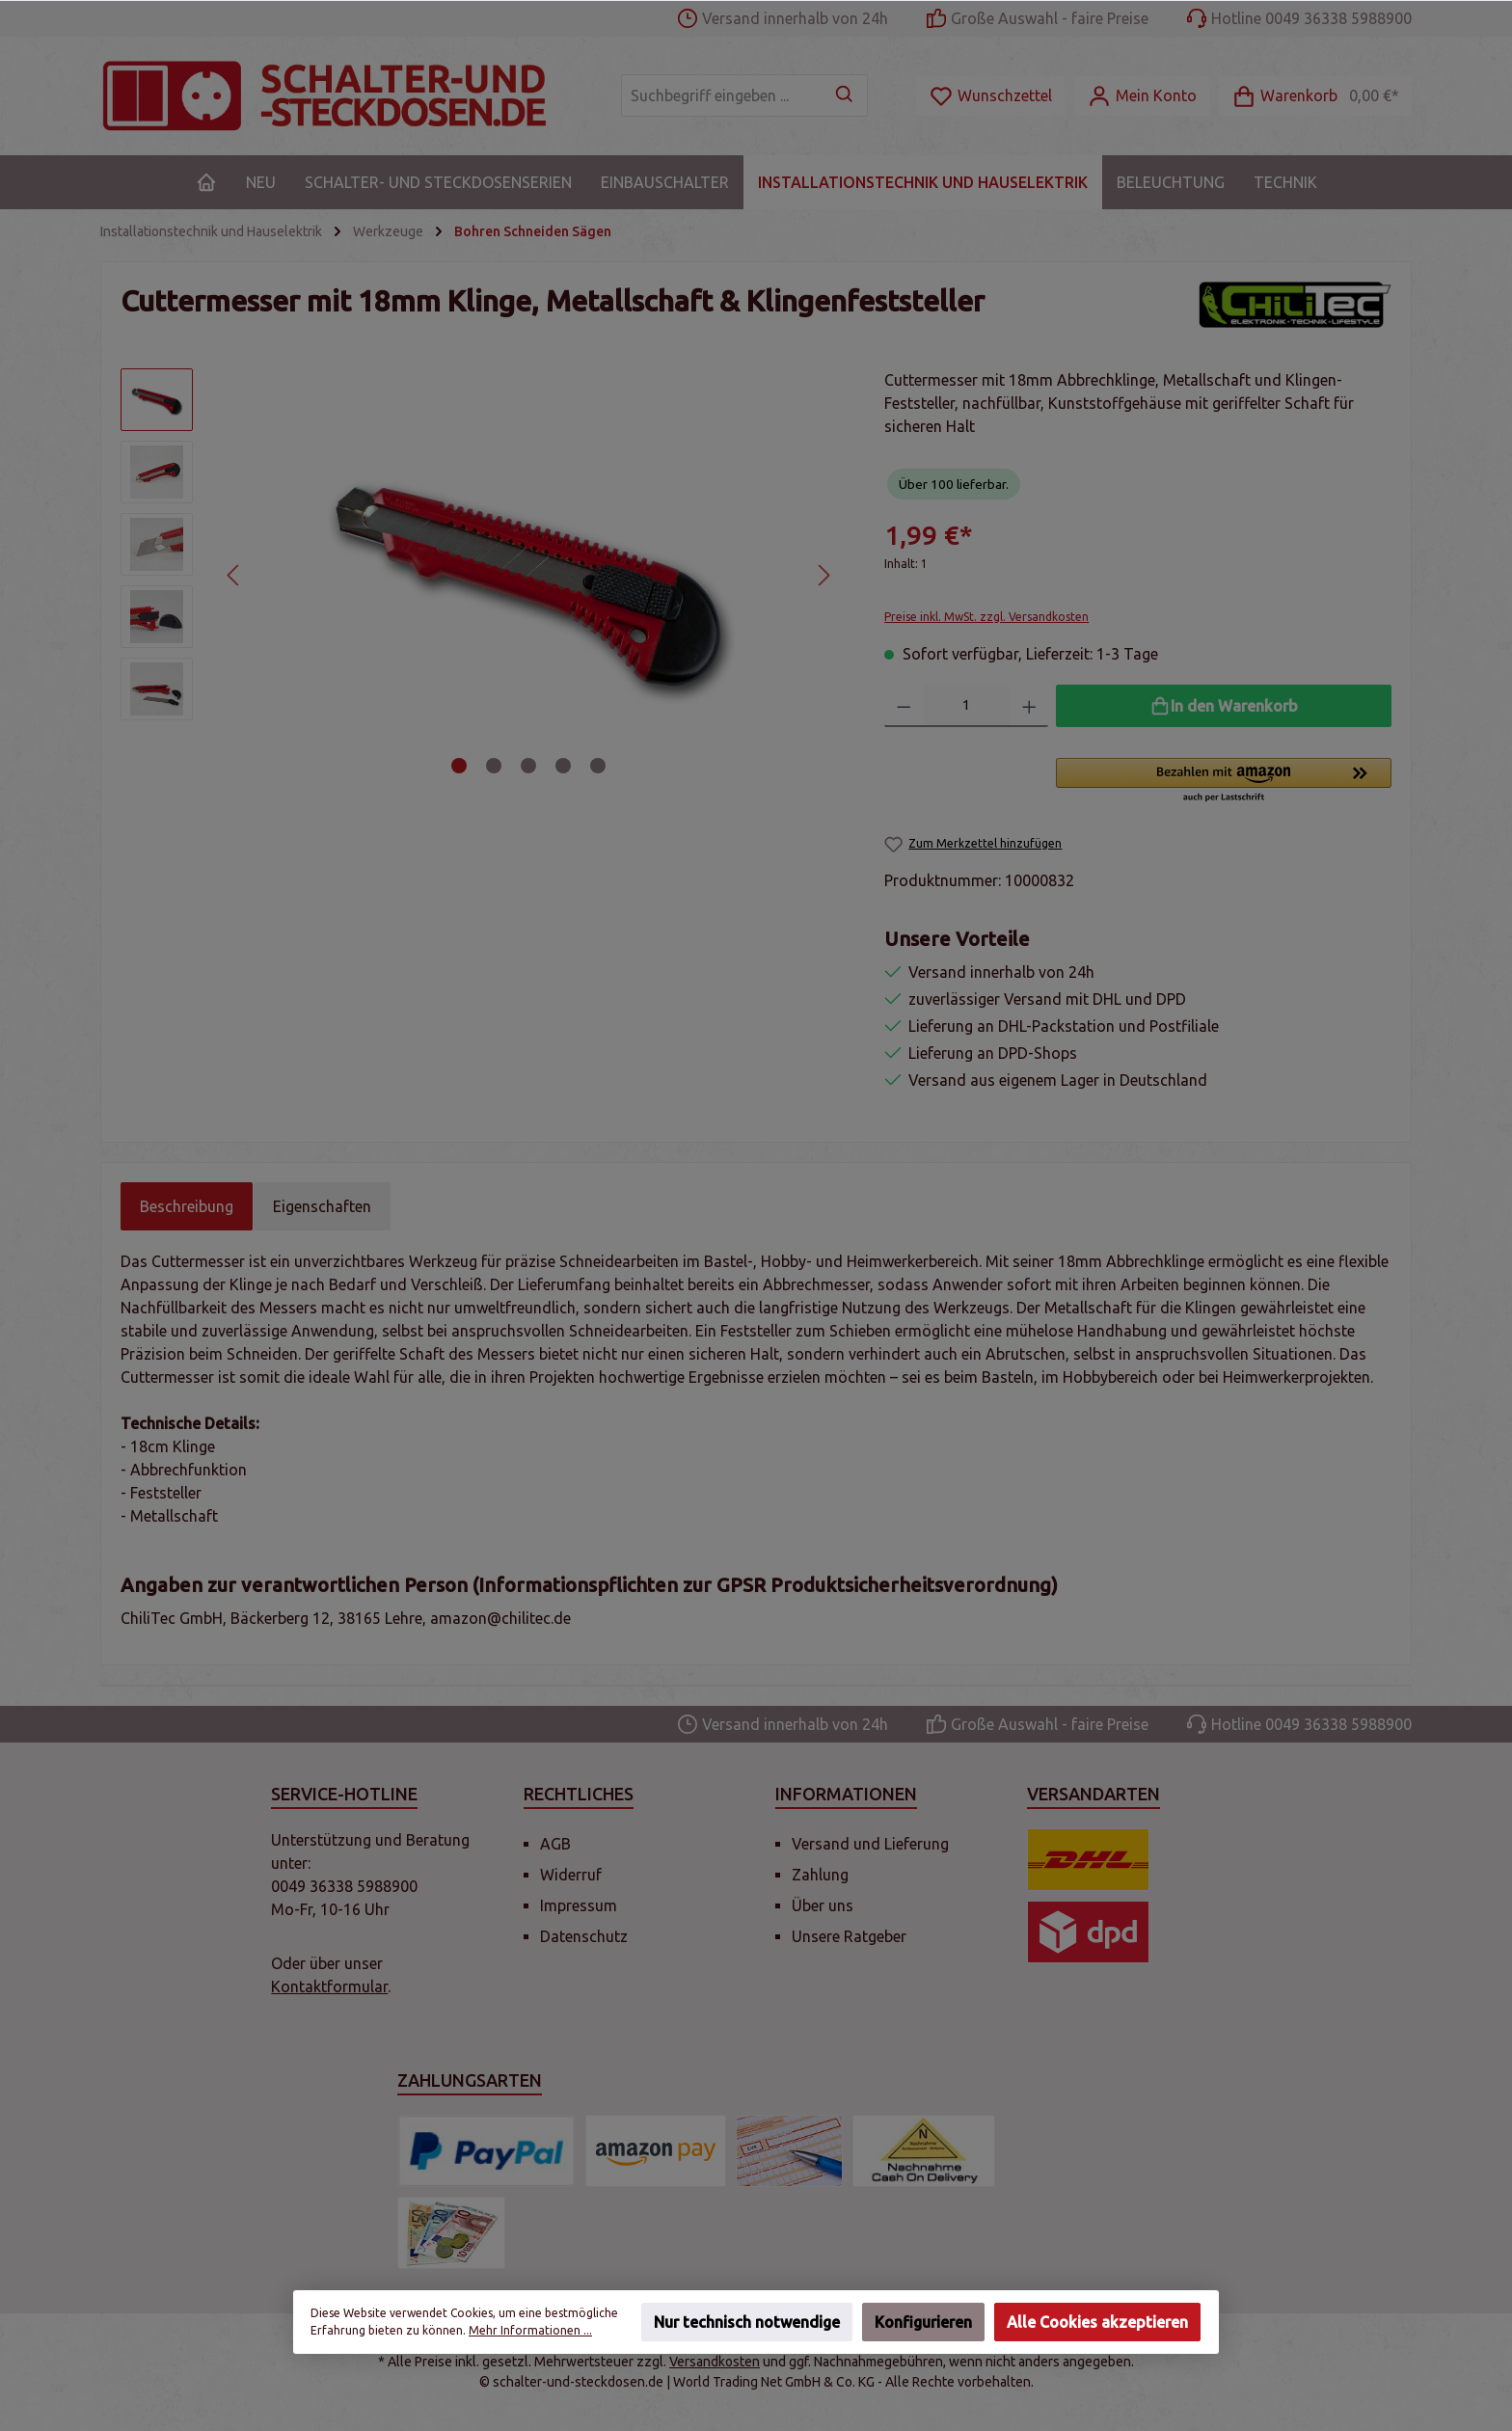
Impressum (578, 1905)
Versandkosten (714, 2361)
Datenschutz (584, 1936)
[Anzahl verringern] (904, 706)
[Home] (206, 182)
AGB (555, 1843)
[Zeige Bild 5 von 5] (598, 765)
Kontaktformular (329, 1986)
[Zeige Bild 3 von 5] (528, 765)
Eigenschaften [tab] (322, 1206)
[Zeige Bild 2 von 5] (493, 765)
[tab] (187, 1206)
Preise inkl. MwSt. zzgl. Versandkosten (986, 616)
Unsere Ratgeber (849, 1936)
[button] (1223, 781)
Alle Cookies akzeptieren (1097, 2322)
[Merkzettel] (990, 96)
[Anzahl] (967, 706)
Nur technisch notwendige (747, 2322)
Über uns (822, 1905)
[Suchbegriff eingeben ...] (722, 95)
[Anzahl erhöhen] (1029, 706)
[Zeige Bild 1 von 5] (459, 765)
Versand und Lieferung (870, 1843)
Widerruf (571, 1874)
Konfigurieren (923, 2322)
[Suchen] (845, 95)
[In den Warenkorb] (1223, 706)
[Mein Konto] (1141, 96)
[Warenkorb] (1315, 96)
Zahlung (820, 1874)
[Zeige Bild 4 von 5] (563, 765)
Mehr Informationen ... (530, 2330)
